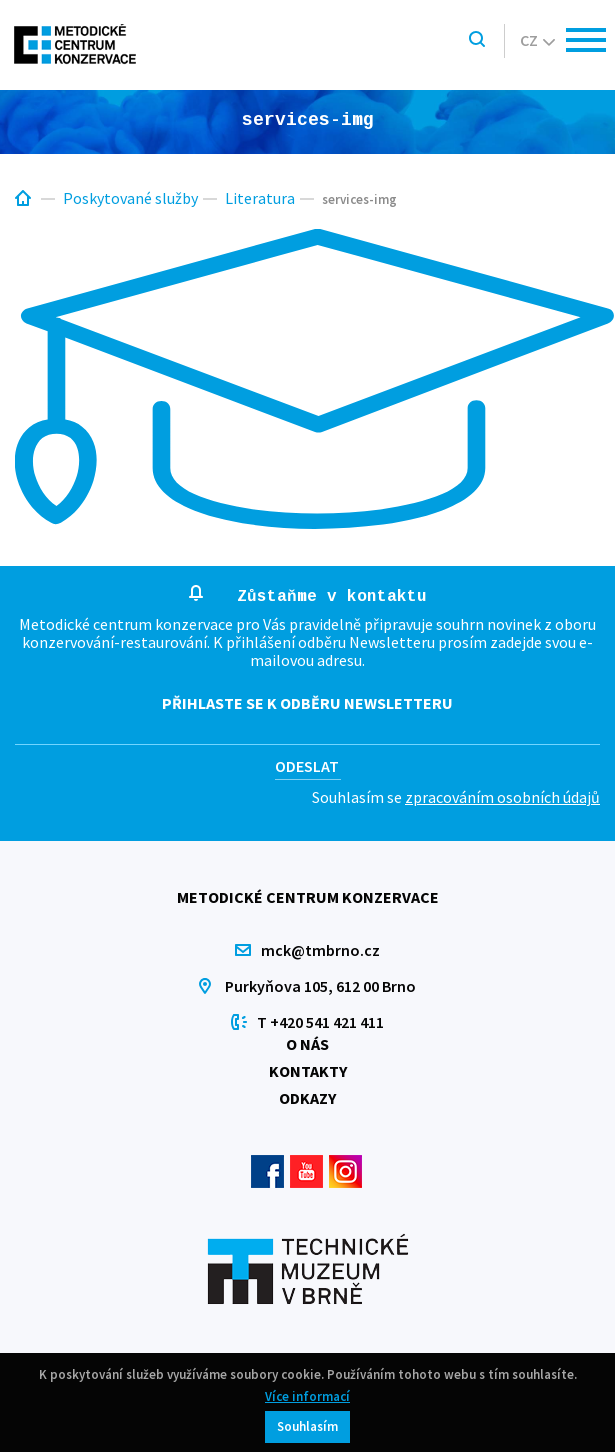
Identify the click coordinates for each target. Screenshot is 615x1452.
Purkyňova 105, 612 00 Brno (320, 986)
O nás (307, 1044)
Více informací (307, 1396)
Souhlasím (307, 1426)
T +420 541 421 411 (320, 1022)
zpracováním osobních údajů (502, 797)
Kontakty (308, 1071)
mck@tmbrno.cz (320, 950)
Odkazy (307, 1098)
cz (537, 40)
